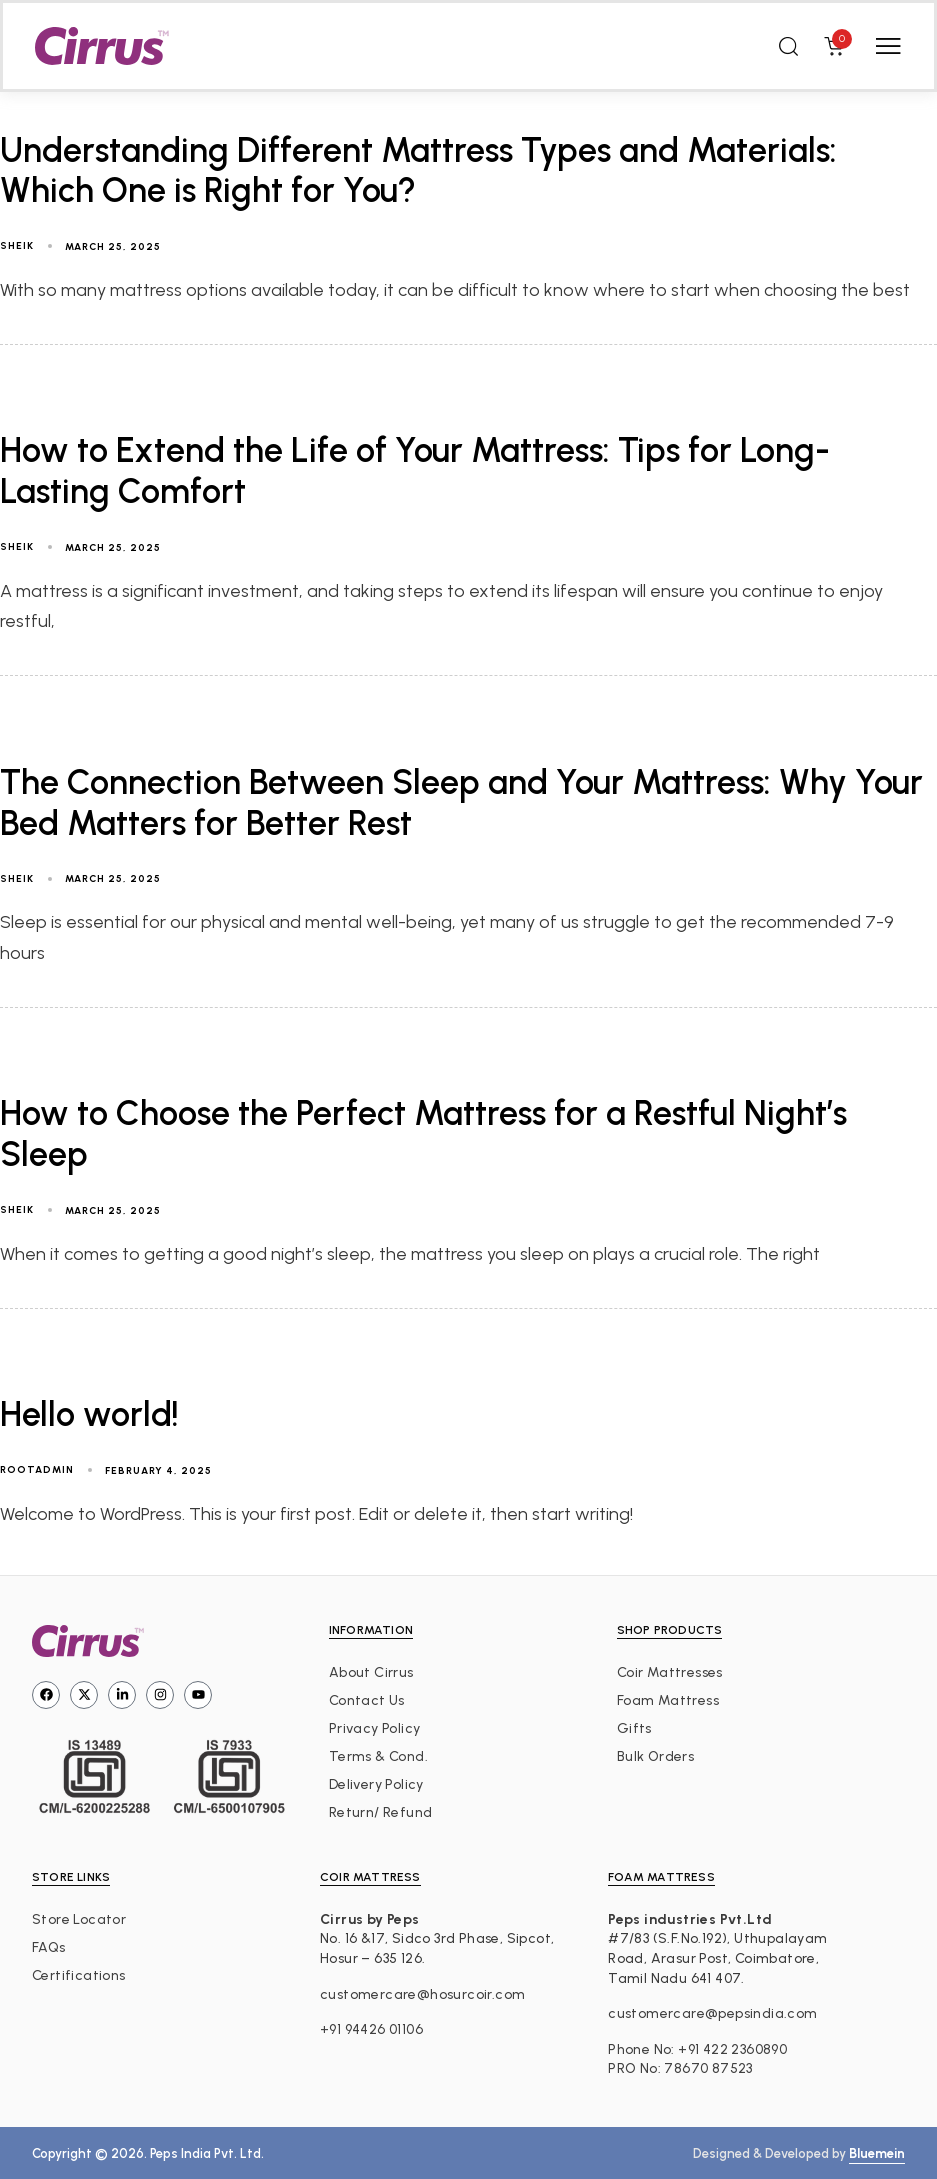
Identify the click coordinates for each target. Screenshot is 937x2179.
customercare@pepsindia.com (712, 2013)
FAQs (49, 1947)
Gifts (634, 1728)
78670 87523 (708, 2068)
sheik (17, 245)
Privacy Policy (375, 1728)
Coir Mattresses (670, 1672)
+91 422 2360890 (732, 2049)
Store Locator (79, 1919)
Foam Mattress (668, 1700)
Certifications (79, 1975)
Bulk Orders (655, 1756)
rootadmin (37, 1469)
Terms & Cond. (378, 1756)
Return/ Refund (381, 1812)
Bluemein (877, 2153)
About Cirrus (371, 1672)
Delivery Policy (376, 1784)
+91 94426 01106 (371, 2029)
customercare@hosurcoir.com (422, 1994)
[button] (788, 46)
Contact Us (367, 1700)
